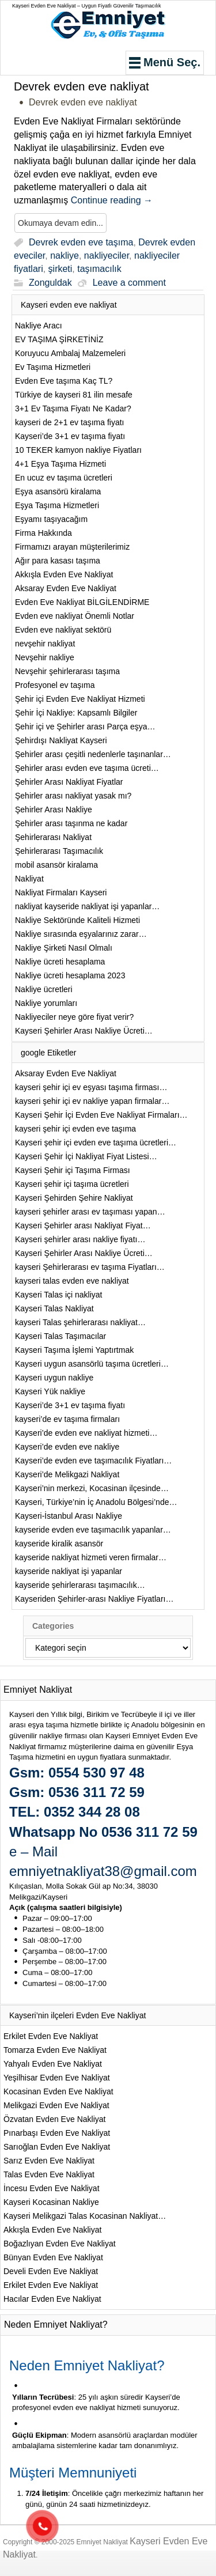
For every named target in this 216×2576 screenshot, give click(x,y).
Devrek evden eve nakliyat (81, 86)
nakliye (64, 256)
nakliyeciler (106, 256)
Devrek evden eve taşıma (81, 242)
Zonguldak (50, 283)
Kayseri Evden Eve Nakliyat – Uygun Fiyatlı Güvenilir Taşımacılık (86, 6)
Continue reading (112, 200)
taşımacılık (99, 269)
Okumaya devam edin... (60, 223)
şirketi (60, 269)
